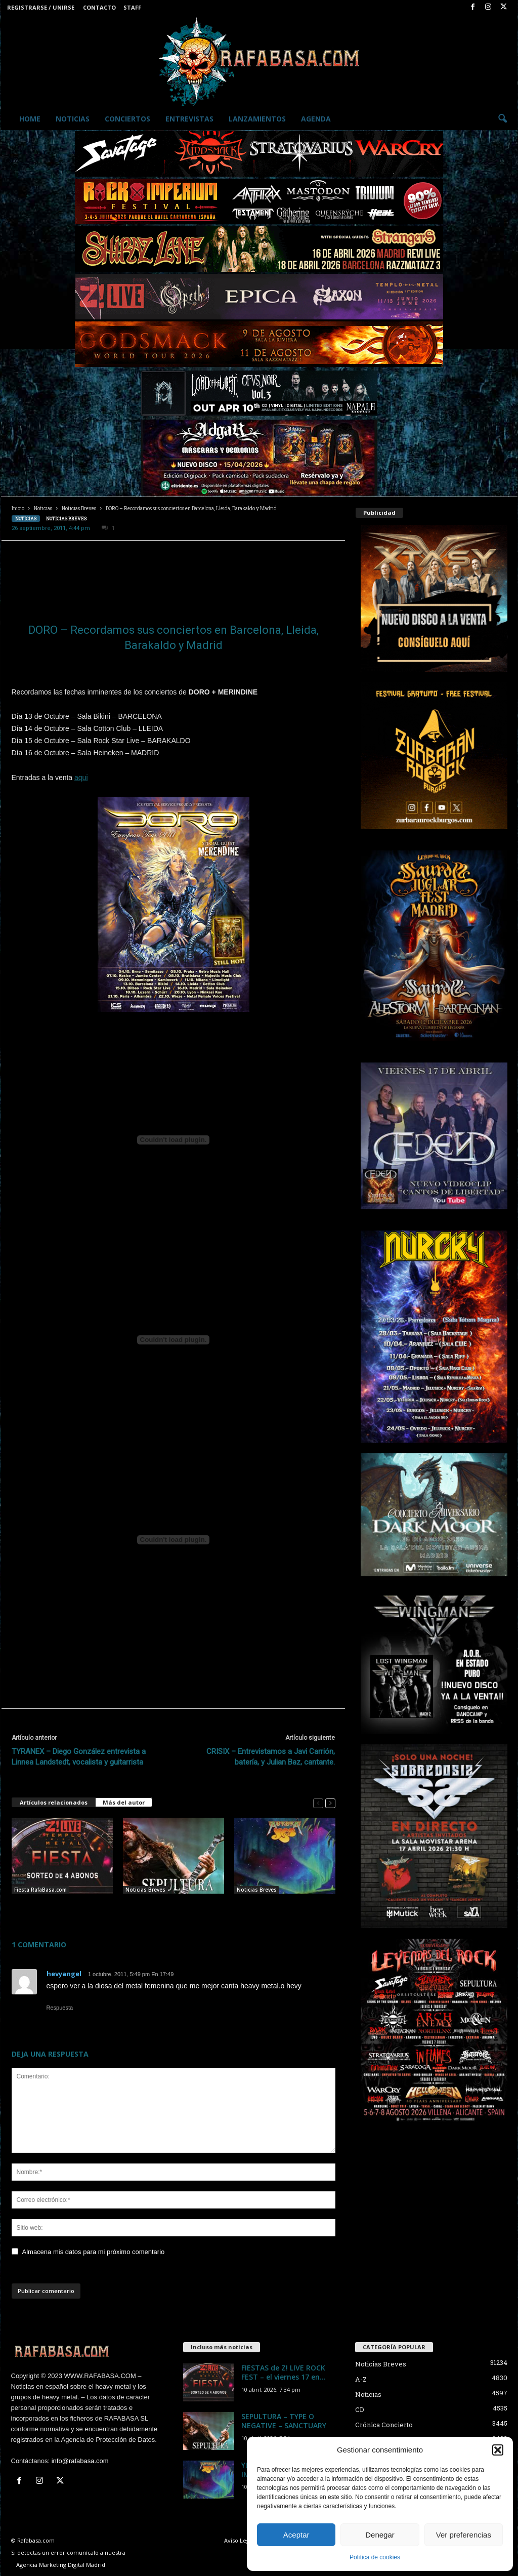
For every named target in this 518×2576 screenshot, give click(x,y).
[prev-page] (318, 1802)
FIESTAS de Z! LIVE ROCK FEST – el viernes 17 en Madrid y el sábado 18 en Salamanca (59, 1909)
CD (359, 2409)
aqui (81, 777)
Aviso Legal (239, 2540)
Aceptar (296, 2534)
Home (29, 119)
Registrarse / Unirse (40, 7)
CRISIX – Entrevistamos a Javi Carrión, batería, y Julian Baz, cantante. (270, 1757)
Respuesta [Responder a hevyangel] (60, 2008)
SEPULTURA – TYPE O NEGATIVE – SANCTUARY (283, 2420)
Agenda (316, 119)
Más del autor (124, 1802)
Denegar (380, 2534)
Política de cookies (375, 2557)
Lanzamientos (257, 119)
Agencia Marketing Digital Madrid (60, 2564)
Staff (132, 7)
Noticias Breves (79, 508)
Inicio (18, 508)
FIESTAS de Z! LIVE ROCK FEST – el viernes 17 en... (283, 2372)
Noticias (73, 119)
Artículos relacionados (54, 1802)
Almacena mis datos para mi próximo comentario (93, 2252)
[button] (498, 2450)
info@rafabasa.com (80, 2461)
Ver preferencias (463, 2534)
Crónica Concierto (384, 2424)
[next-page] (330, 1802)
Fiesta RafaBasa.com (40, 1889)
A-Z (361, 2379)
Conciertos (127, 119)
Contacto (99, 7)
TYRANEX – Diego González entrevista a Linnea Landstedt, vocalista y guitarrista (79, 1757)
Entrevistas (189, 119)
